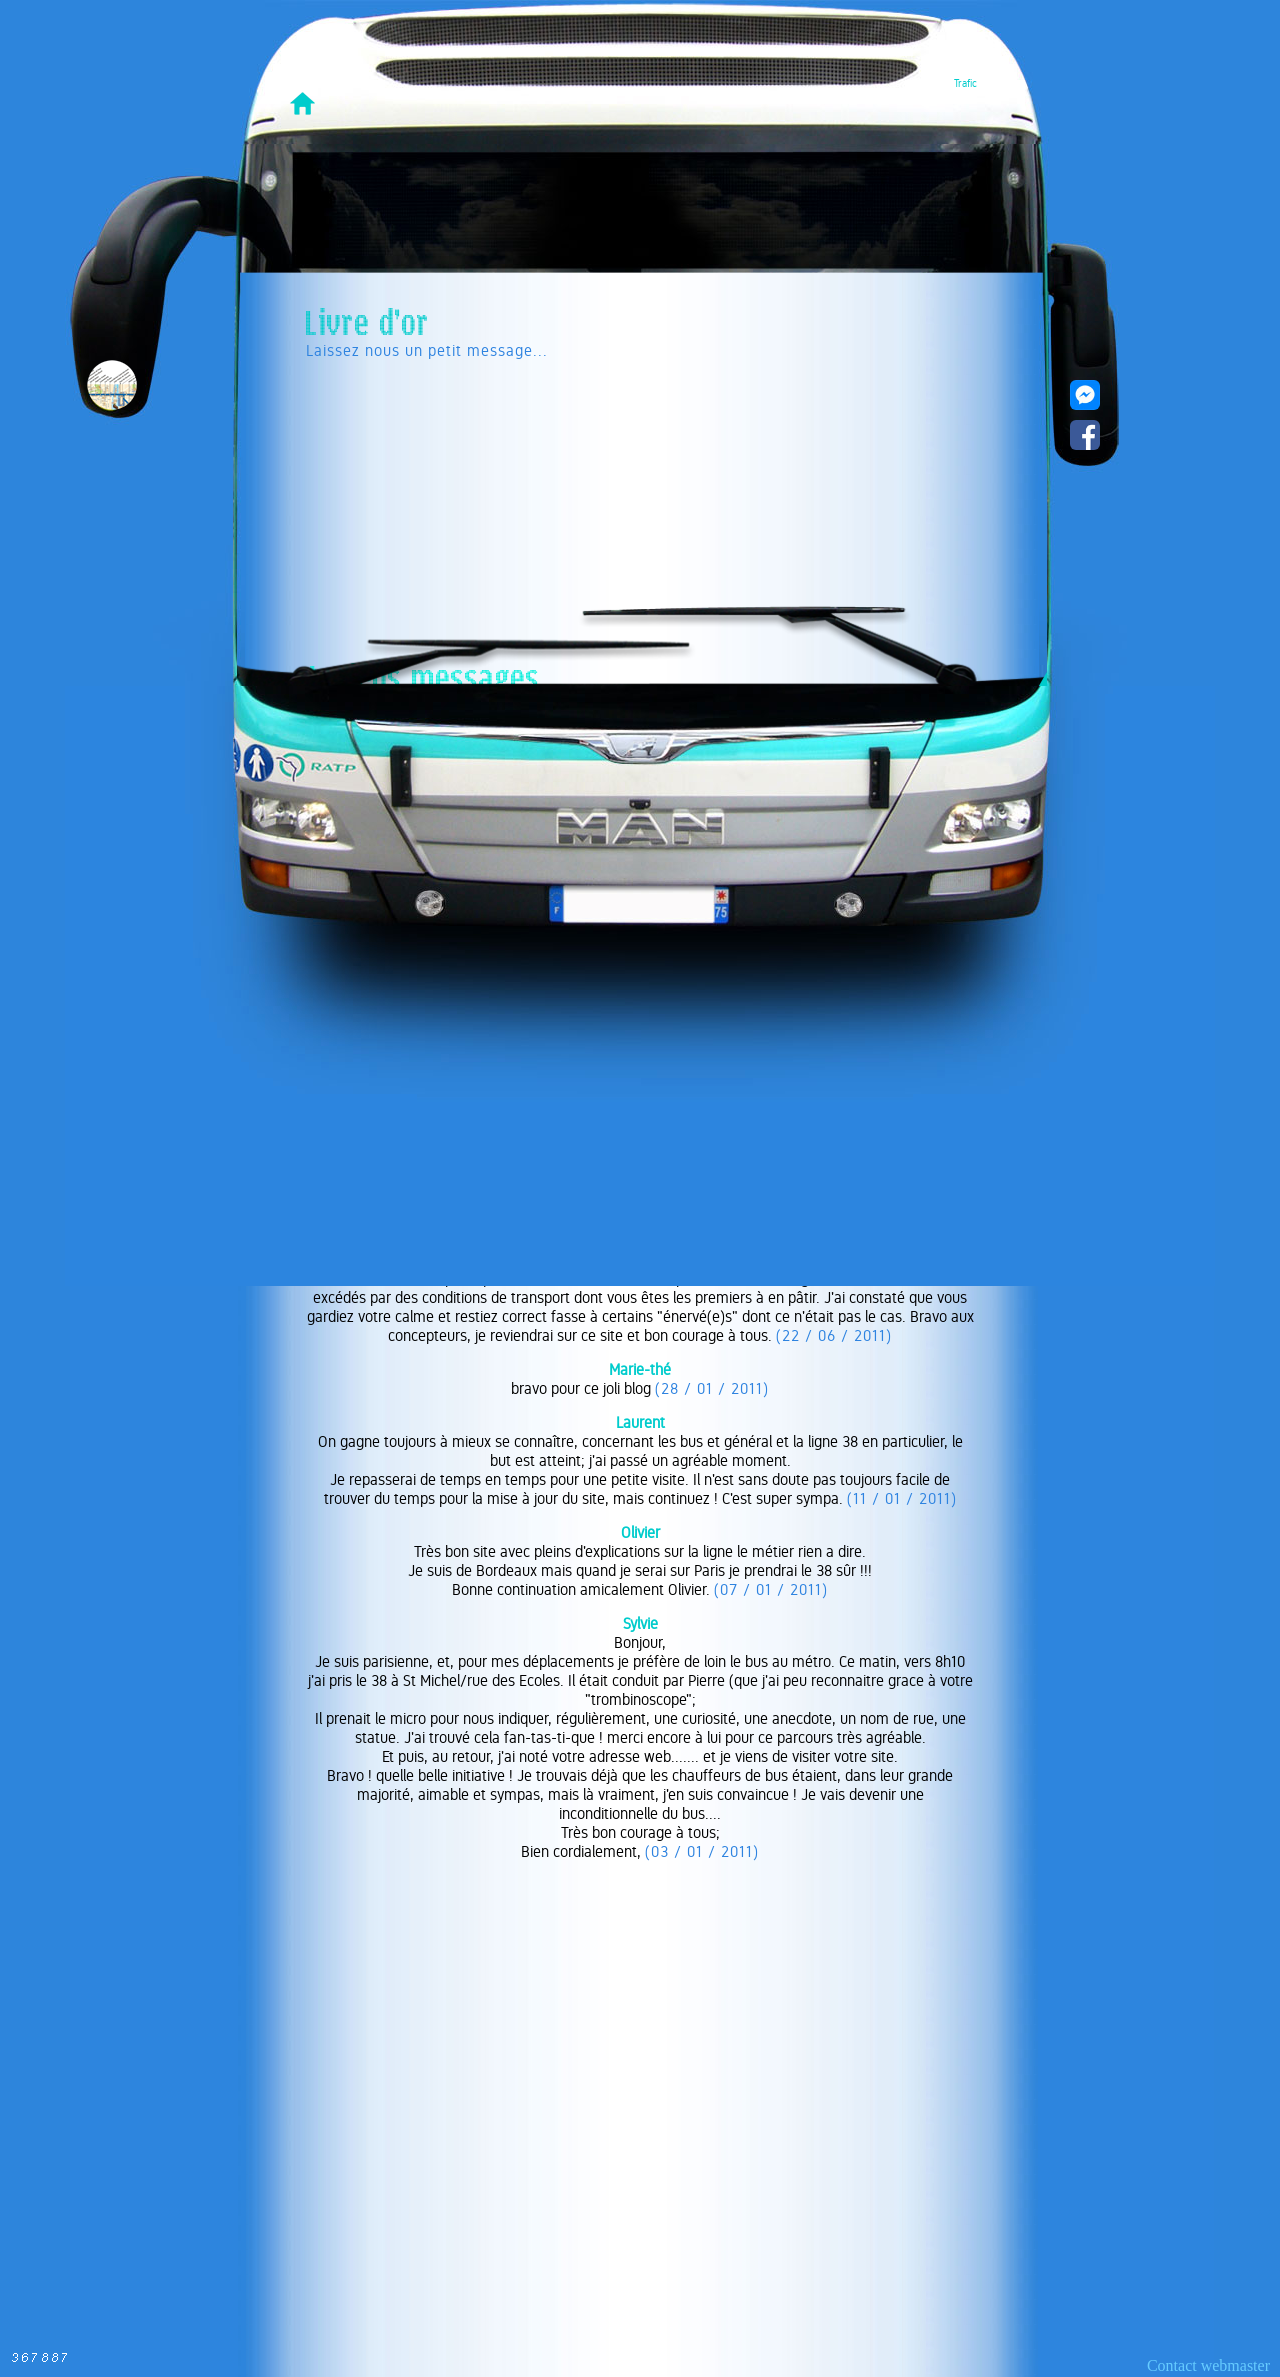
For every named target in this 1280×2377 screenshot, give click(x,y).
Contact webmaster (1208, 2365)
